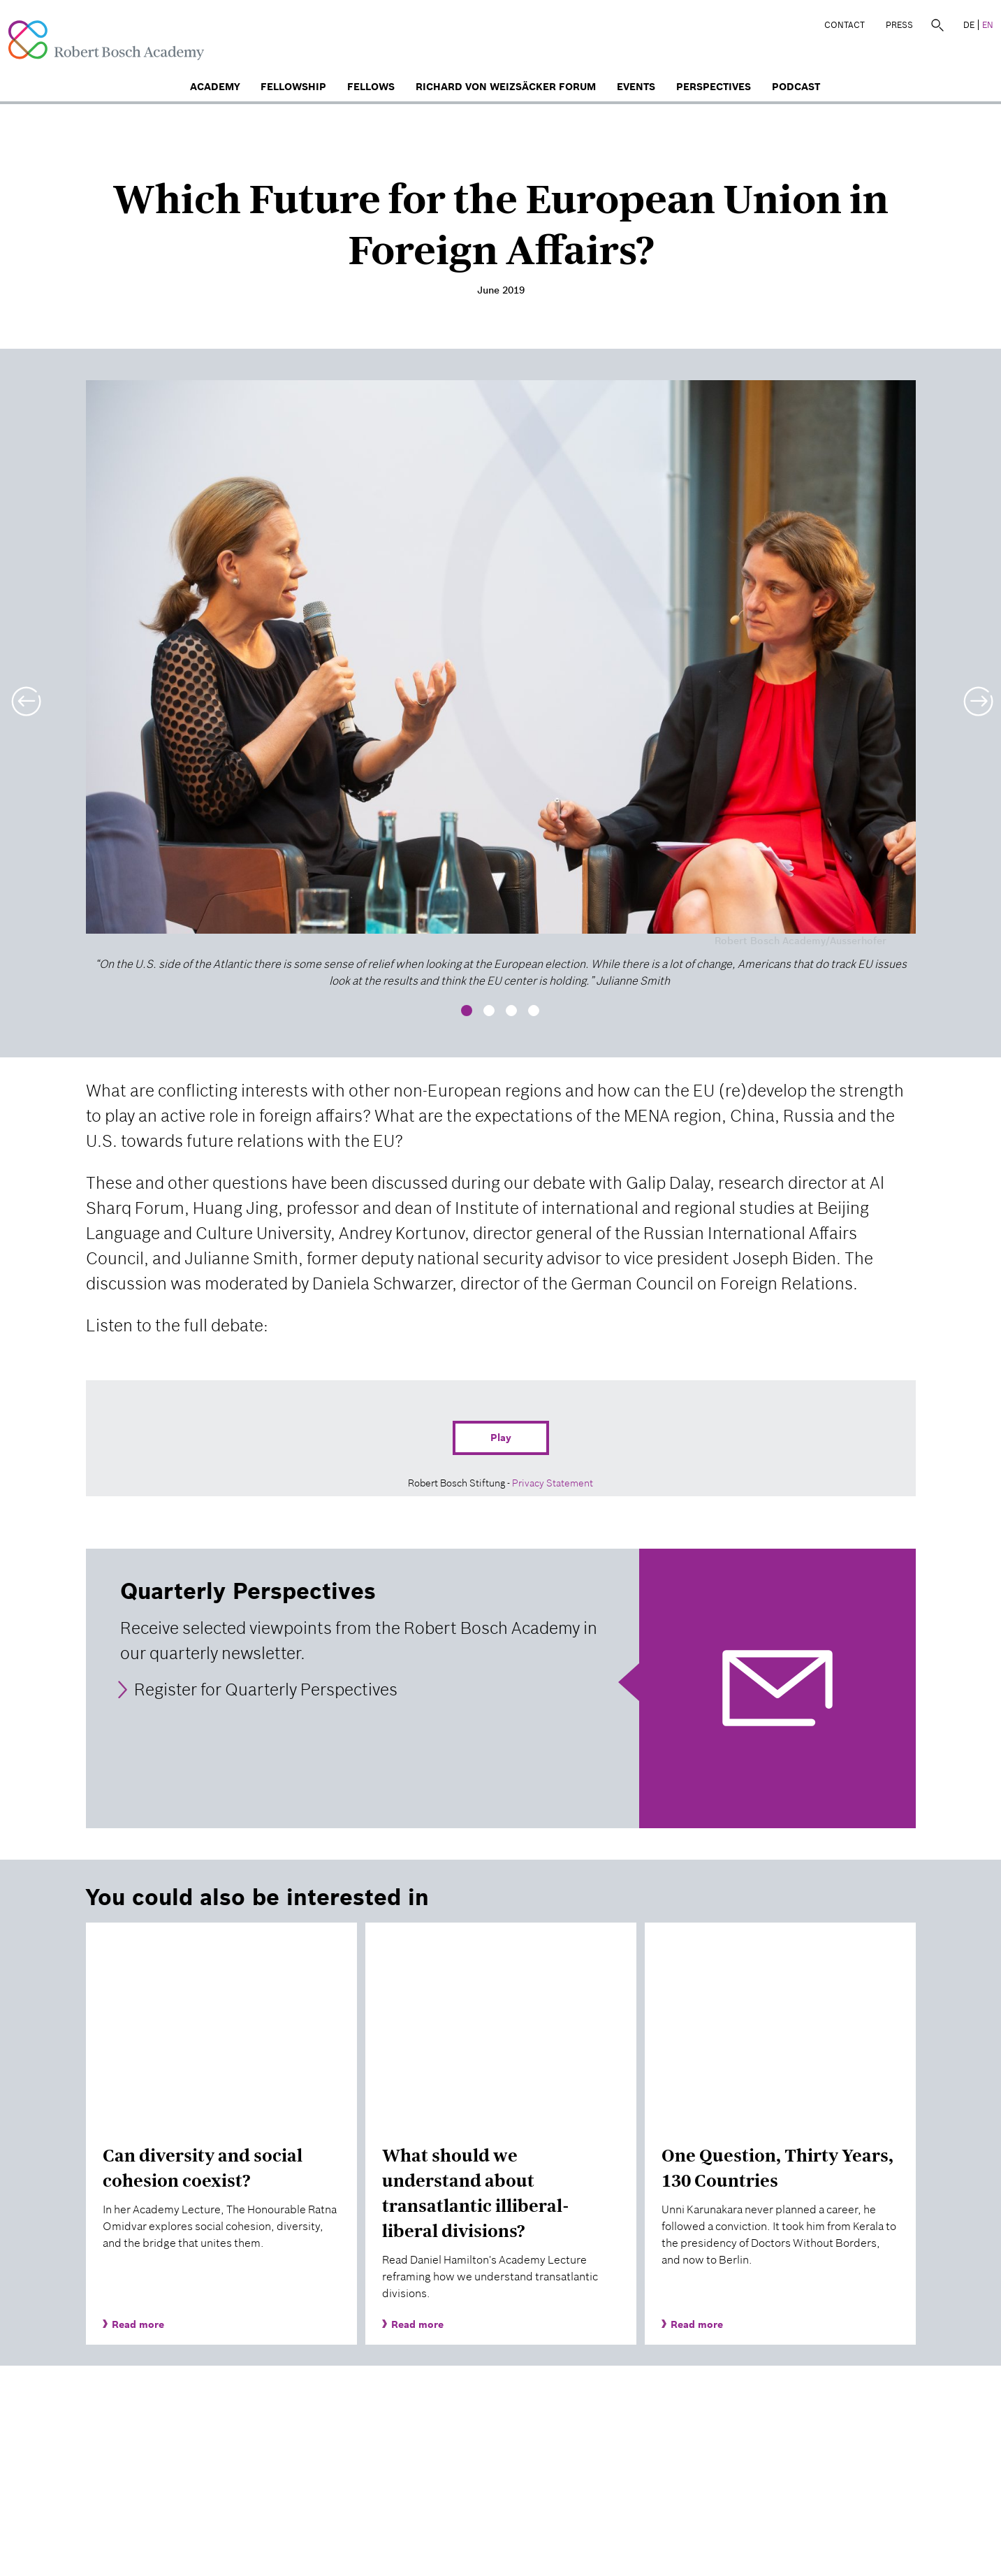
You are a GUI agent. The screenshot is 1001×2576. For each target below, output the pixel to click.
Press (899, 25)
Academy (215, 86)
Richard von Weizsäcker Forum (506, 86)
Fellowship (293, 86)
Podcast (796, 86)
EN (987, 25)
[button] (24, 692)
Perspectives (713, 86)
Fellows (371, 86)
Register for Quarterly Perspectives (265, 1689)
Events (636, 86)
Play (500, 1437)
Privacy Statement (552, 1483)
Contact (844, 25)
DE (968, 25)
